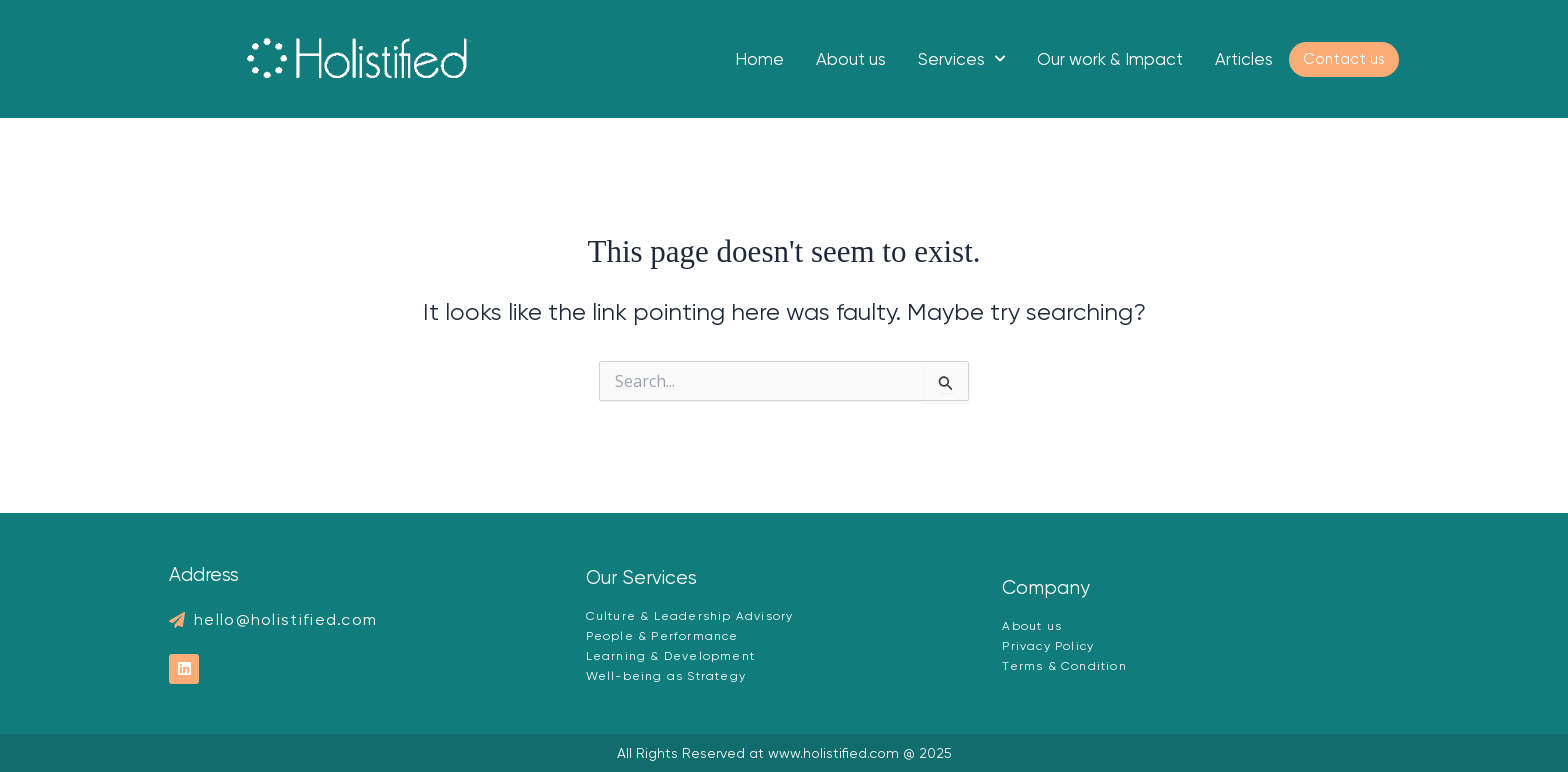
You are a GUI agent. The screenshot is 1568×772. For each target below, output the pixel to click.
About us (851, 59)
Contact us (1344, 59)
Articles (1244, 59)
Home (759, 59)
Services (961, 59)
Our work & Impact (1110, 59)
